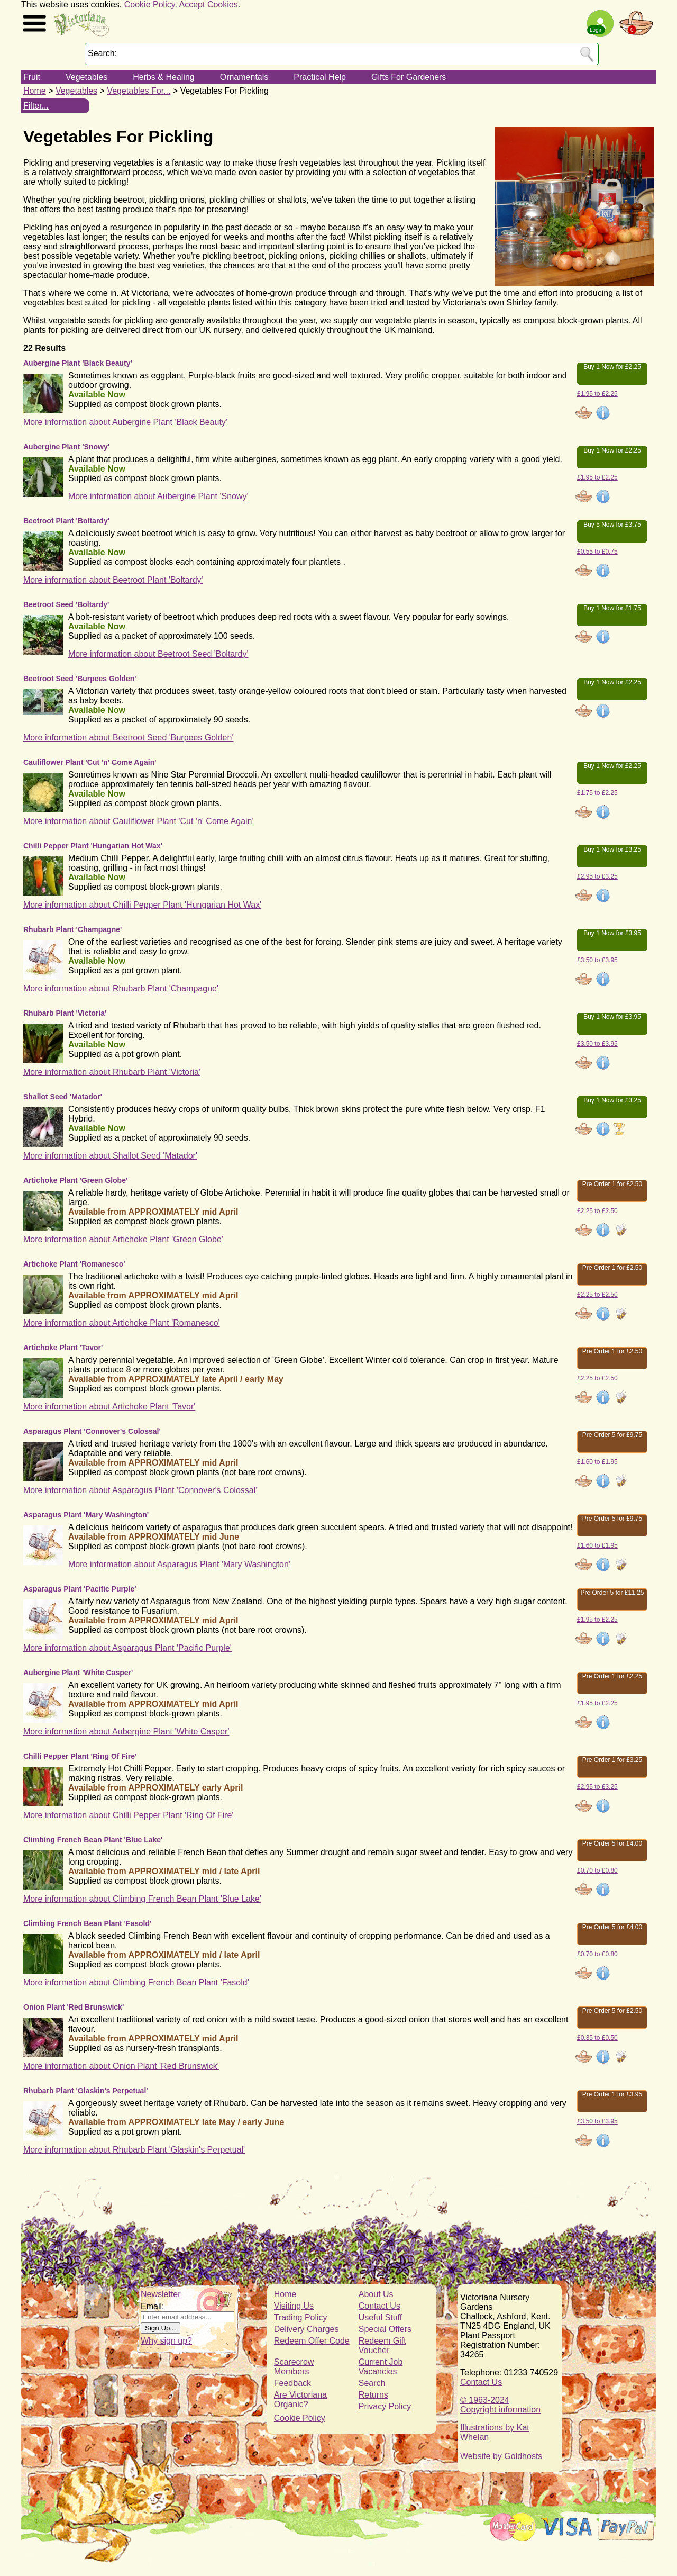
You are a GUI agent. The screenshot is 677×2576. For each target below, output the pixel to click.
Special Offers (385, 2329)
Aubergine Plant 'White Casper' (78, 1672)
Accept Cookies (208, 4)
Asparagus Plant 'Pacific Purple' (79, 1589)
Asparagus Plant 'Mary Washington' (86, 1515)
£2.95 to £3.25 (597, 876)
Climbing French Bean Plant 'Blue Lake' (92, 1840)
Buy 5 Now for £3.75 (612, 524)
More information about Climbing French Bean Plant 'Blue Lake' (142, 1898)
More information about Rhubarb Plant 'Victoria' (111, 1072)
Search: (102, 53)
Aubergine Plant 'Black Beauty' (77, 363)
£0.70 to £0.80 (597, 1870)
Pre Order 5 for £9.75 (612, 1435)
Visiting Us (294, 2305)
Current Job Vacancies (381, 2366)
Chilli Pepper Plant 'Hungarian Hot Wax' (92, 846)
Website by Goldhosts (501, 2456)
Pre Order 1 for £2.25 (612, 1676)
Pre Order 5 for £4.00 (612, 1843)
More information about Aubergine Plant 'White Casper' (126, 1731)
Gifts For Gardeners (408, 77)
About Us (376, 2294)
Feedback (292, 2383)
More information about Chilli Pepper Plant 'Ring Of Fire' (128, 1815)
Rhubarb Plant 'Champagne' (72, 929)
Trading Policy (300, 2317)
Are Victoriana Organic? (300, 2399)
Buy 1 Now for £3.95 (612, 933)
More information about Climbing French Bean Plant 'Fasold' (136, 1982)
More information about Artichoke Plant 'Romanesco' (121, 1322)
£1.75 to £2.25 (597, 793)
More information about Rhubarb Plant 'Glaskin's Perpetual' (134, 2149)
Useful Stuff (380, 2317)
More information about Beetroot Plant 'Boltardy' (113, 579)
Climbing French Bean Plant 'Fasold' (87, 1923)
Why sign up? (166, 2340)
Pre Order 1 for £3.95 (612, 2094)
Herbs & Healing (164, 77)
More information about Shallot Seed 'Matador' (110, 1155)
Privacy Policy (385, 2406)
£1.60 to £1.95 (597, 1462)
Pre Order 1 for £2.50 (612, 1184)
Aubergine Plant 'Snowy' (66, 446)
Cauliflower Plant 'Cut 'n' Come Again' (90, 762)
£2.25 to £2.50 (597, 1211)
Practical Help (320, 77)
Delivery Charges (306, 2329)
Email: (152, 2306)
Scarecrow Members (294, 2366)
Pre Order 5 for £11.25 (612, 1592)
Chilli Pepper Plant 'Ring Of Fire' (79, 1756)
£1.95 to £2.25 (597, 393)
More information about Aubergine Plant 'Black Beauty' (125, 422)
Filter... (36, 105)
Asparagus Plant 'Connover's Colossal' (92, 1431)
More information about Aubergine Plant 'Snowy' (158, 496)
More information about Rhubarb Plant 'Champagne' (120, 988)
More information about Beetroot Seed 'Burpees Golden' (128, 737)
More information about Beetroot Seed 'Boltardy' (158, 653)
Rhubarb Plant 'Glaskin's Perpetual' (85, 2090)
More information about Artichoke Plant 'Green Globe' (123, 1239)
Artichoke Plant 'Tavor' (63, 1347)
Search (372, 2383)
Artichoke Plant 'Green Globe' (75, 1180)
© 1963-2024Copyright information (500, 2405)
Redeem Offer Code (312, 2340)
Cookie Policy (149, 4)
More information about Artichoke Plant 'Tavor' (109, 1406)
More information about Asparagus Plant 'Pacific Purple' (127, 1647)
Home (34, 90)
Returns (373, 2394)
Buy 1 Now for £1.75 (612, 608)
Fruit (31, 77)
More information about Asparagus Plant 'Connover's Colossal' (140, 1490)
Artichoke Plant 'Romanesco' (74, 1264)
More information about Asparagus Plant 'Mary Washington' (179, 1564)
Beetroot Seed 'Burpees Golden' (79, 678)
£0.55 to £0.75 (597, 551)
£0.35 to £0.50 (597, 2037)
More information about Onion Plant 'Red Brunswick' (121, 2066)
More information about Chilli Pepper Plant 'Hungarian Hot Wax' (142, 904)
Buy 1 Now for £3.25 (612, 849)
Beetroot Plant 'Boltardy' (66, 521)
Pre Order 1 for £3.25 (612, 1760)
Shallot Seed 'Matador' (62, 1096)
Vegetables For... (138, 90)
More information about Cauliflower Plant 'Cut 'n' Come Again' (138, 821)
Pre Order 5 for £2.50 (612, 2010)
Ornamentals (244, 77)
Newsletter (161, 2294)
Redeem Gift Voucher (382, 2345)
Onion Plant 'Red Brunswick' (73, 2007)
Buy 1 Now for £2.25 (612, 366)
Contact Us (379, 2305)
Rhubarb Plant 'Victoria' (64, 1013)
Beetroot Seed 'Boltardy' (66, 604)
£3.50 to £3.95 (597, 960)
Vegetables (86, 77)
